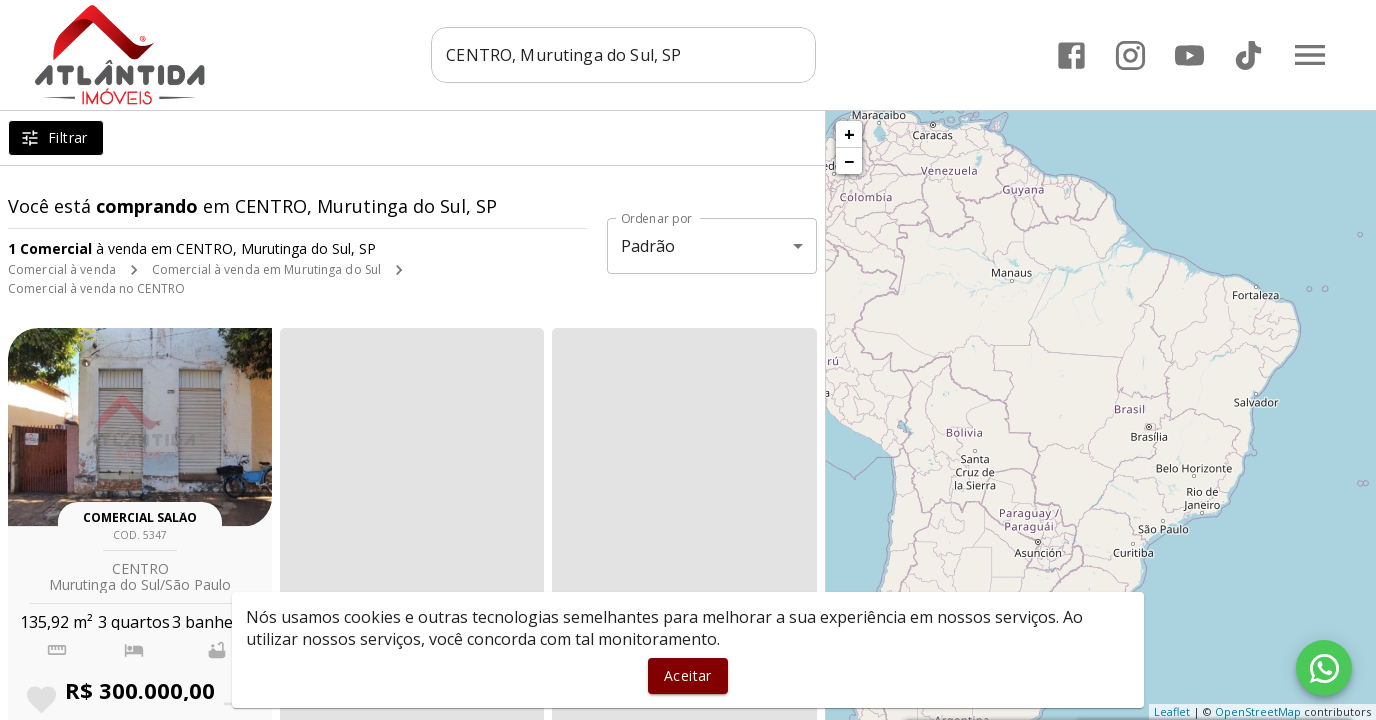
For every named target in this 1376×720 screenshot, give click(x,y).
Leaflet (1172, 711)
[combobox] (623, 55)
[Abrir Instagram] (1130, 55)
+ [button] (849, 134)
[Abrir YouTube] (1189, 55)
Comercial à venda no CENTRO (96, 288)
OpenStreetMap (1258, 711)
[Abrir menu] (1310, 55)
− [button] (849, 161)
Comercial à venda (62, 269)
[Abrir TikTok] (1248, 55)
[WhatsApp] (1324, 668)
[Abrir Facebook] (1071, 55)
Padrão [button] (648, 246)
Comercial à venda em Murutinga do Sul (266, 269)
